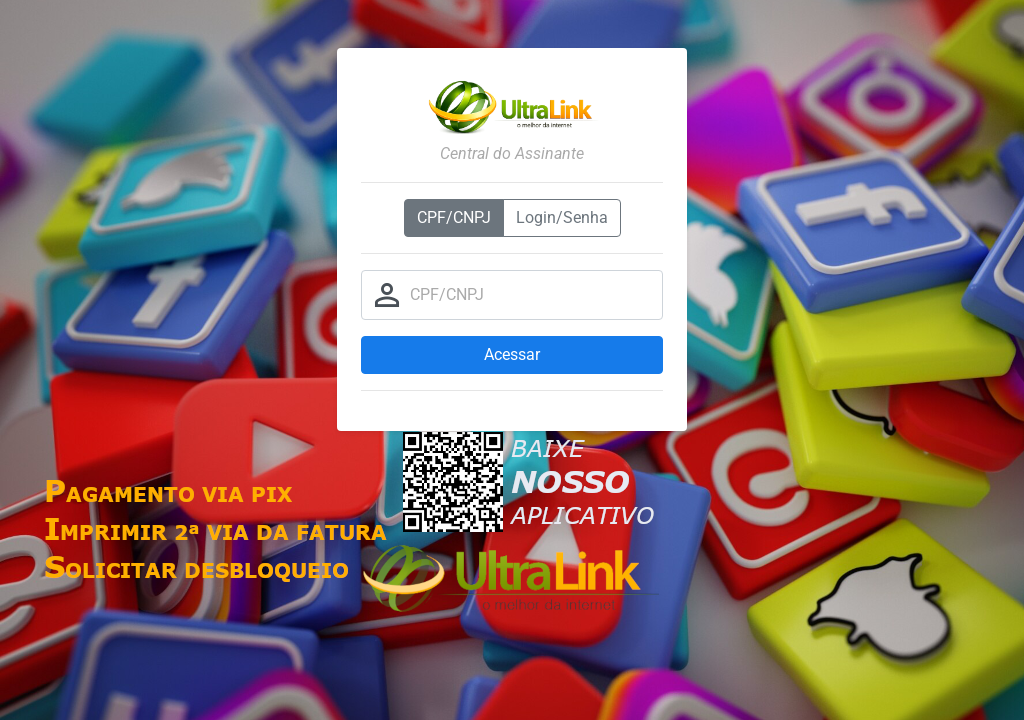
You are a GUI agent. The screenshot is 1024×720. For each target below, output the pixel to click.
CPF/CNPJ (454, 217)
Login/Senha (562, 217)
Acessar (512, 354)
